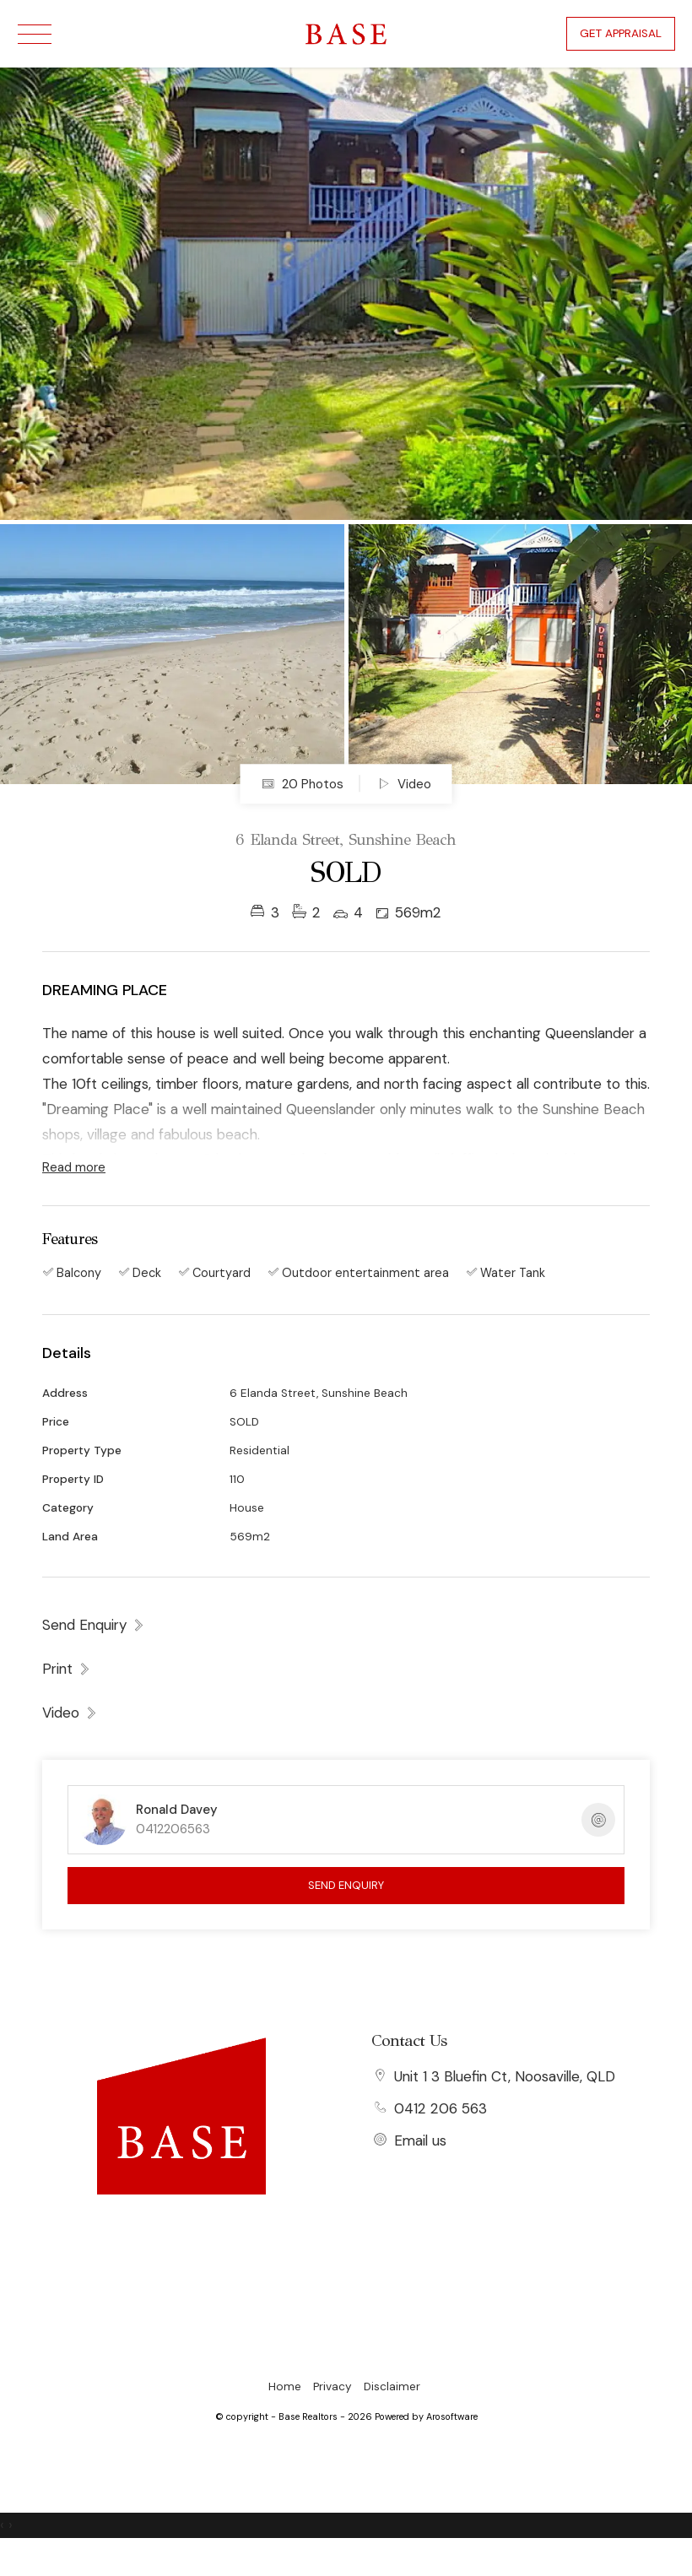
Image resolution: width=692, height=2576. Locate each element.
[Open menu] (34, 34)
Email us (420, 2140)
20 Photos (302, 784)
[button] (66, 1669)
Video (404, 784)
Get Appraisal (621, 33)
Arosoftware (452, 2416)
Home (284, 2386)
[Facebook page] (181, 2226)
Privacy (332, 2386)
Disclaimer (392, 2386)
